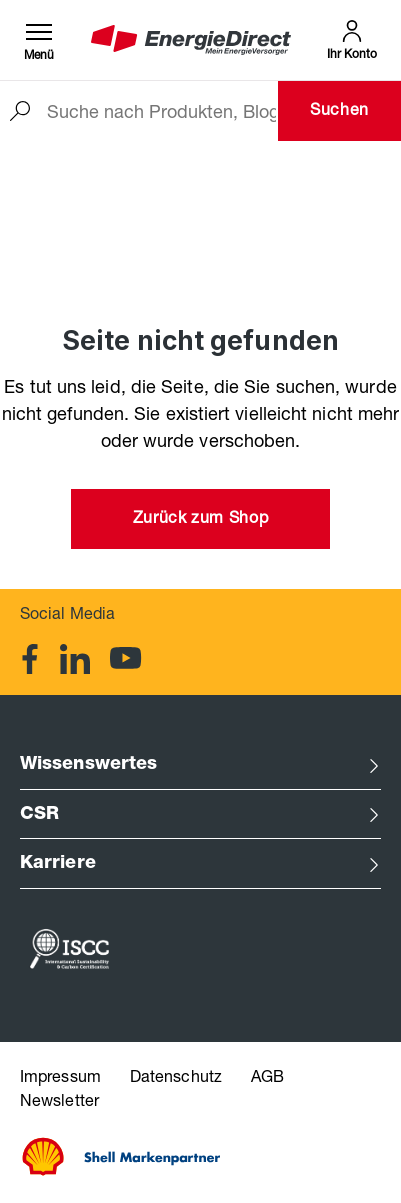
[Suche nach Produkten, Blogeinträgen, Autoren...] (161, 111)
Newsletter (59, 1103)
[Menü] (39, 40)
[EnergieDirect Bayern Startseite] (191, 41)
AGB (267, 1079)
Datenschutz (178, 1079)
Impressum (62, 1079)
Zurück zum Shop (201, 520)
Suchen (339, 112)
